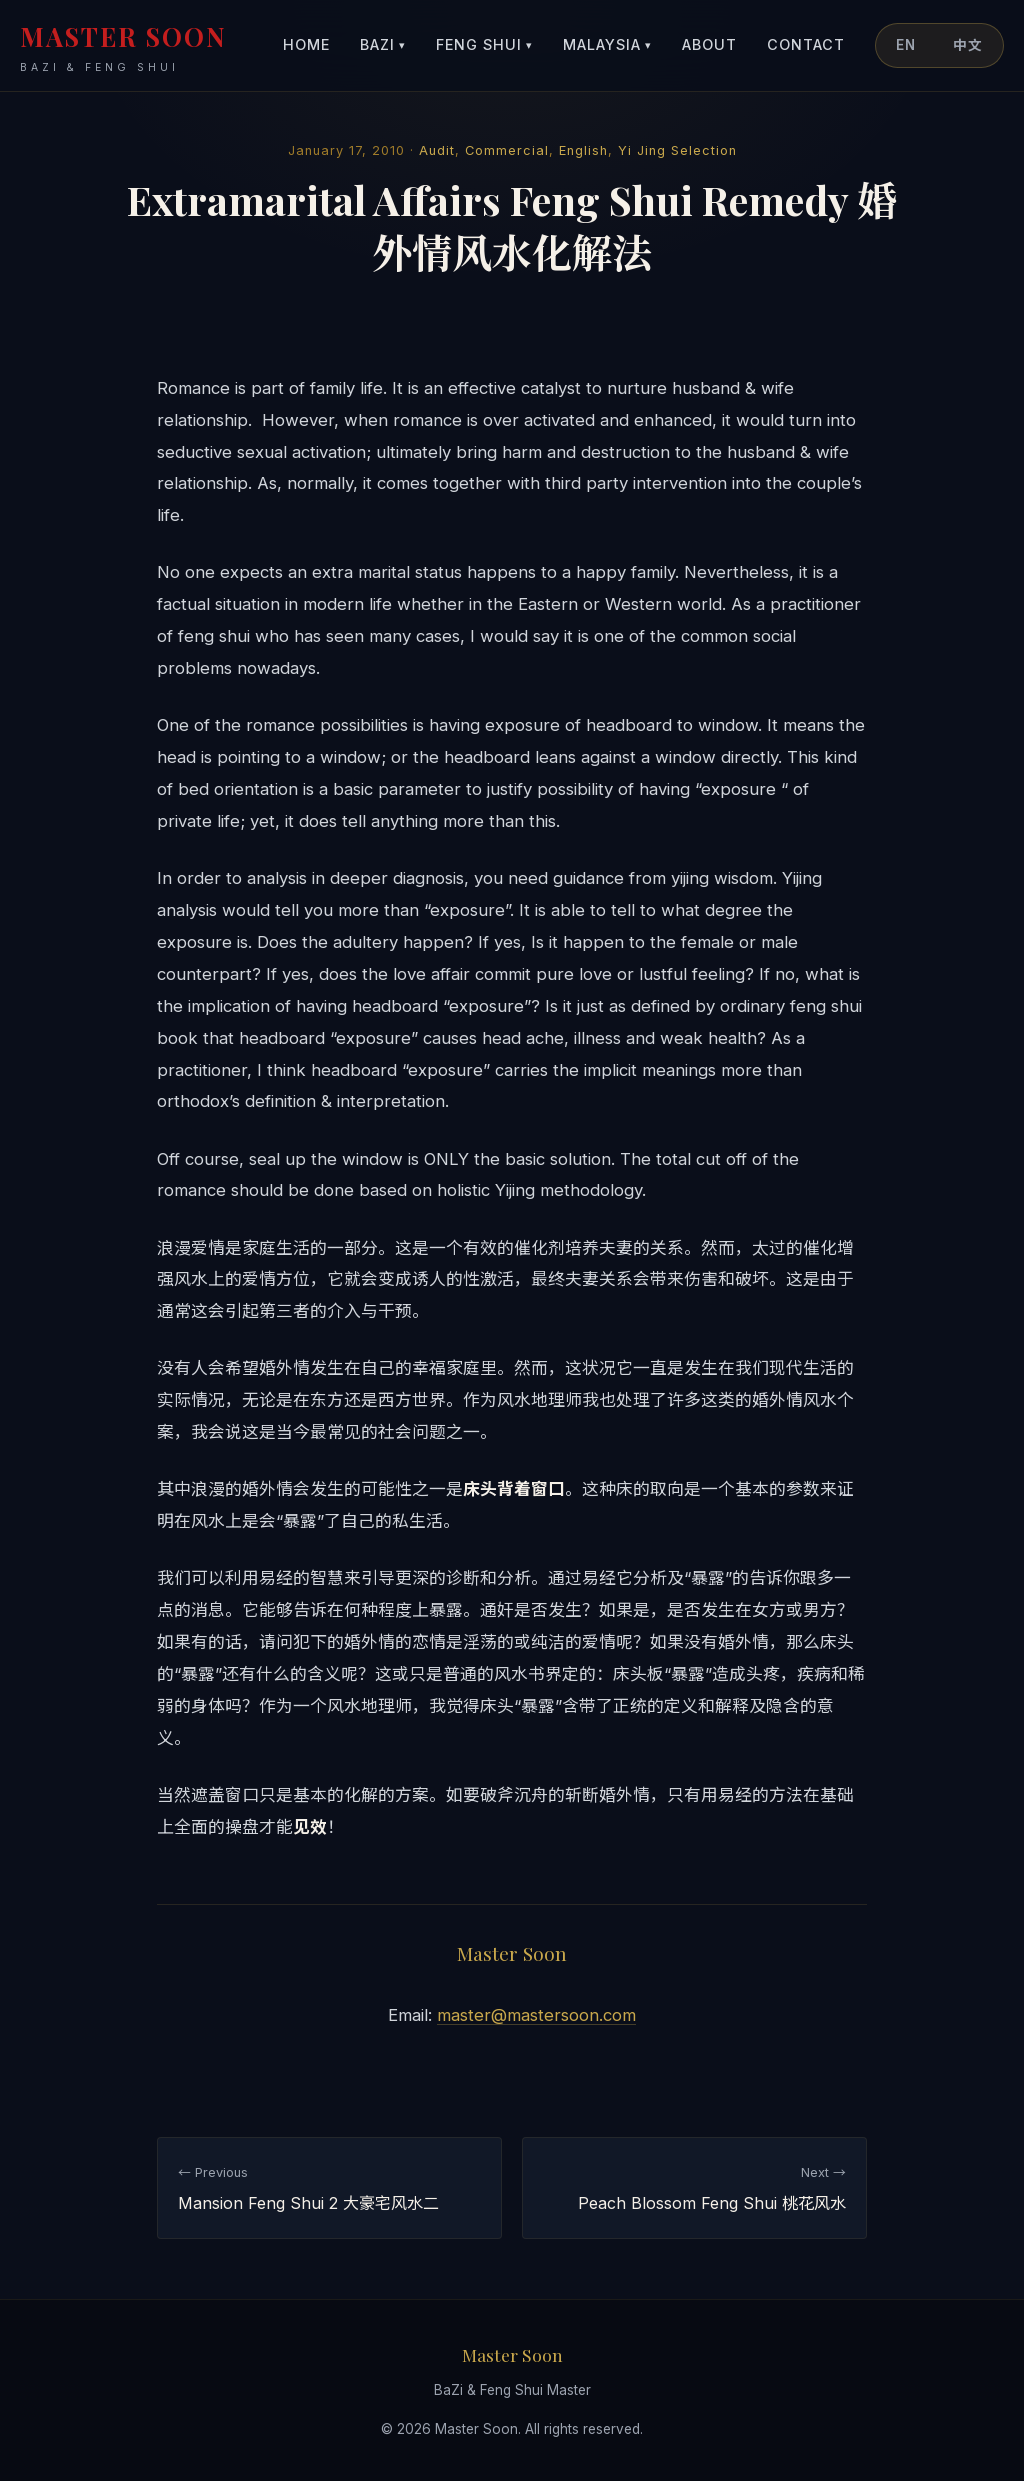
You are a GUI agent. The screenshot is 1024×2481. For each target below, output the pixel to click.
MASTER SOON (123, 47)
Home (306, 44)
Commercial (507, 150)
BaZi (383, 45)
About (709, 44)
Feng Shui (484, 45)
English (583, 150)
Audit (437, 150)
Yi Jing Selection (677, 150)
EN (906, 45)
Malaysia (607, 45)
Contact (806, 44)
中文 (968, 45)
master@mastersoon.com (536, 2015)
